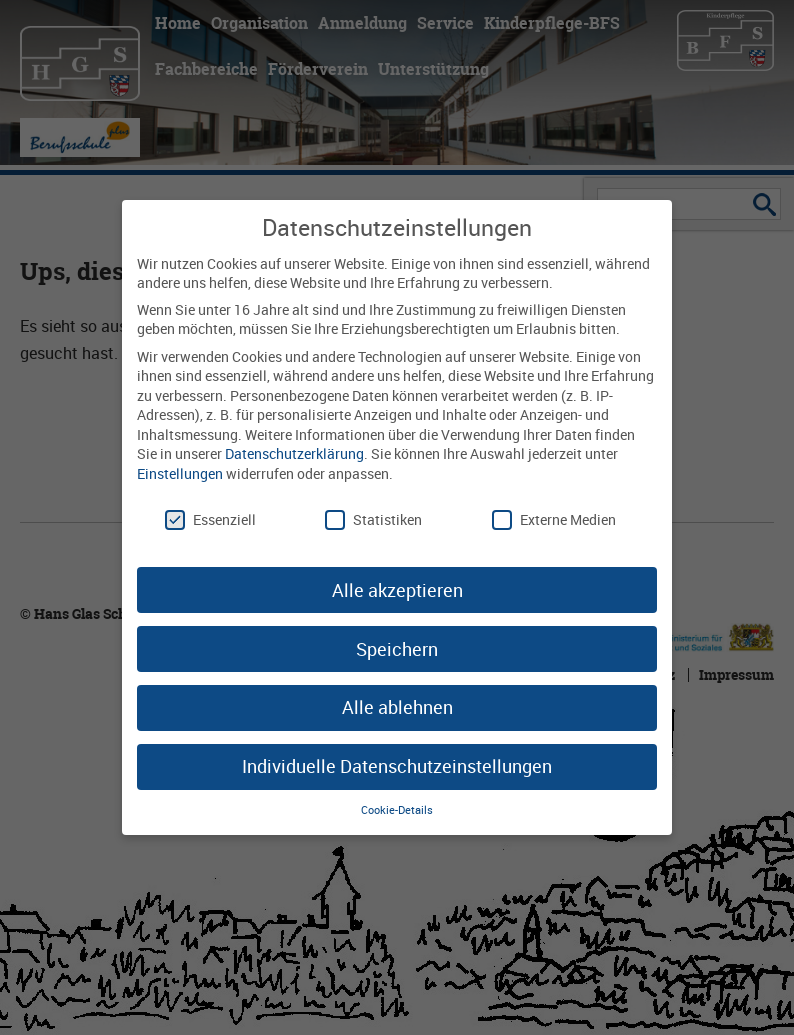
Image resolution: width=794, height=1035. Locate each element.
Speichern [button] (397, 649)
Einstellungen (180, 473)
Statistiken (373, 519)
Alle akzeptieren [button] (397, 590)
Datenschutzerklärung (294, 453)
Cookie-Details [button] (397, 810)
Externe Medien (554, 519)
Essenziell (210, 519)
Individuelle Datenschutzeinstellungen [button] (397, 766)
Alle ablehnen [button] (397, 707)
